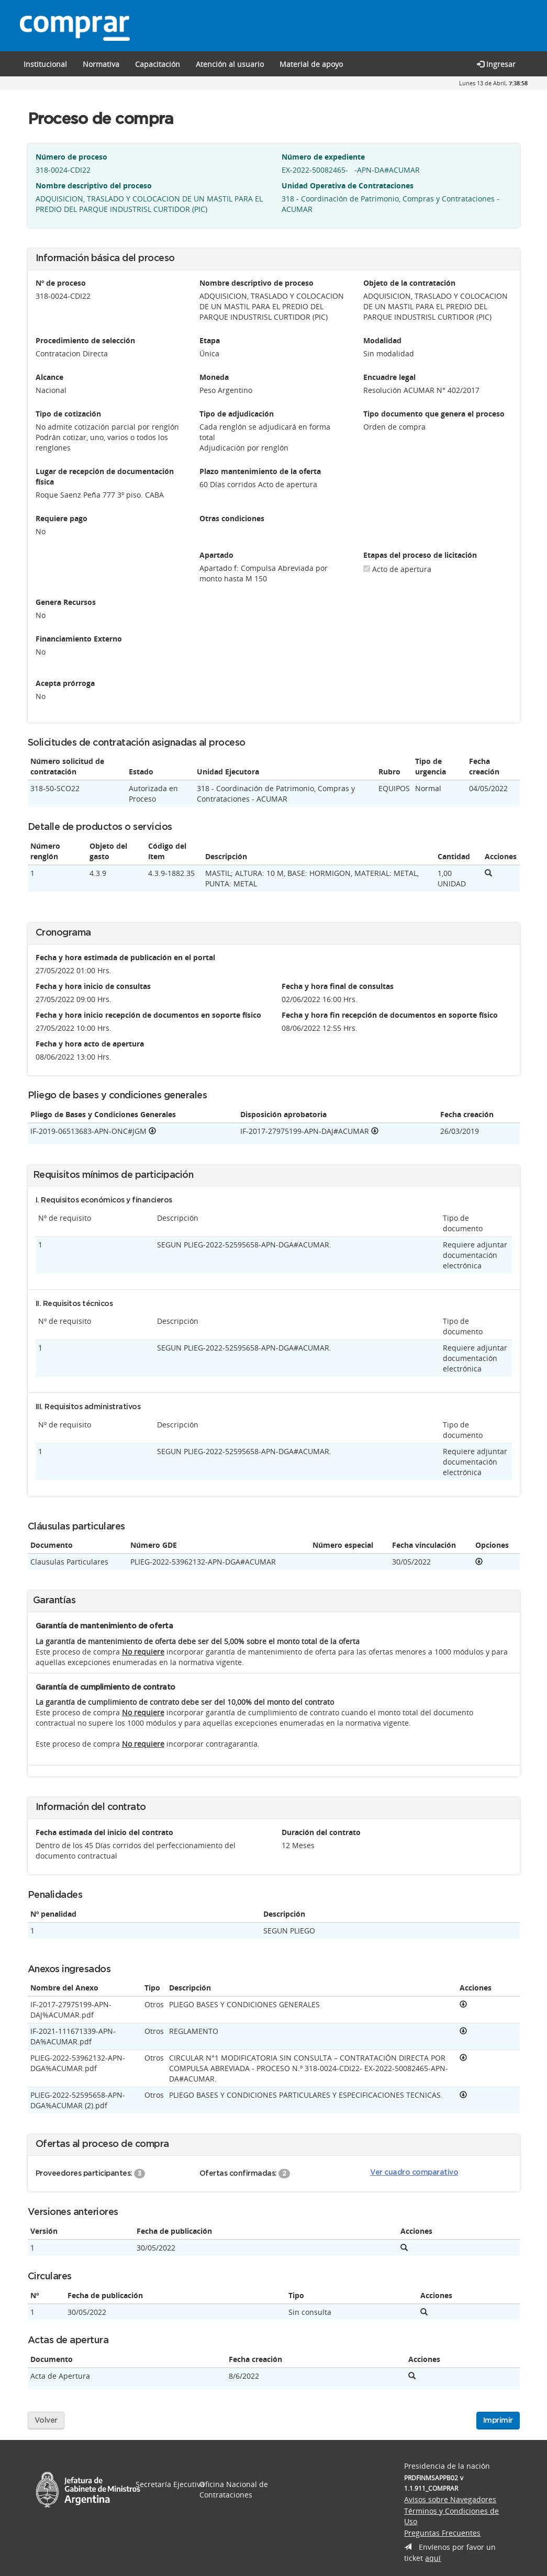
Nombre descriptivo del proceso (94, 185)
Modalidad (382, 340)
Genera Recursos (66, 602)
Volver (46, 2420)
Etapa (209, 340)
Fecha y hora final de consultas (338, 986)
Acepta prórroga (65, 683)
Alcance (49, 377)
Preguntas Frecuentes (442, 2533)
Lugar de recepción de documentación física (105, 476)
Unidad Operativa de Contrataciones (348, 185)
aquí (433, 2558)
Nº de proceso (61, 283)
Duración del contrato (321, 1832)
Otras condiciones (231, 518)
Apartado (216, 555)
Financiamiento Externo (79, 639)
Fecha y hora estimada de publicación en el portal (125, 957)
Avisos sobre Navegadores (450, 2499)
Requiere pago (61, 518)
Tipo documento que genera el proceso (434, 414)
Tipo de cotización (68, 414)
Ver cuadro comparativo (414, 2172)
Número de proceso (71, 157)
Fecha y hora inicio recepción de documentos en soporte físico (148, 1015)
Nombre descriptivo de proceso (256, 283)
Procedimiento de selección (85, 340)
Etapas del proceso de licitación (420, 555)
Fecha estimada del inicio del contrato (104, 1832)
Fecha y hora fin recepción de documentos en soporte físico (390, 1015)
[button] (157, 63)
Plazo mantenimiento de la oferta (260, 471)
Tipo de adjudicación (236, 414)
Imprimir (498, 2420)
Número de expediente (323, 157)
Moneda (214, 377)
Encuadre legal (389, 377)
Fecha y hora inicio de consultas (93, 986)
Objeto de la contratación (409, 283)
